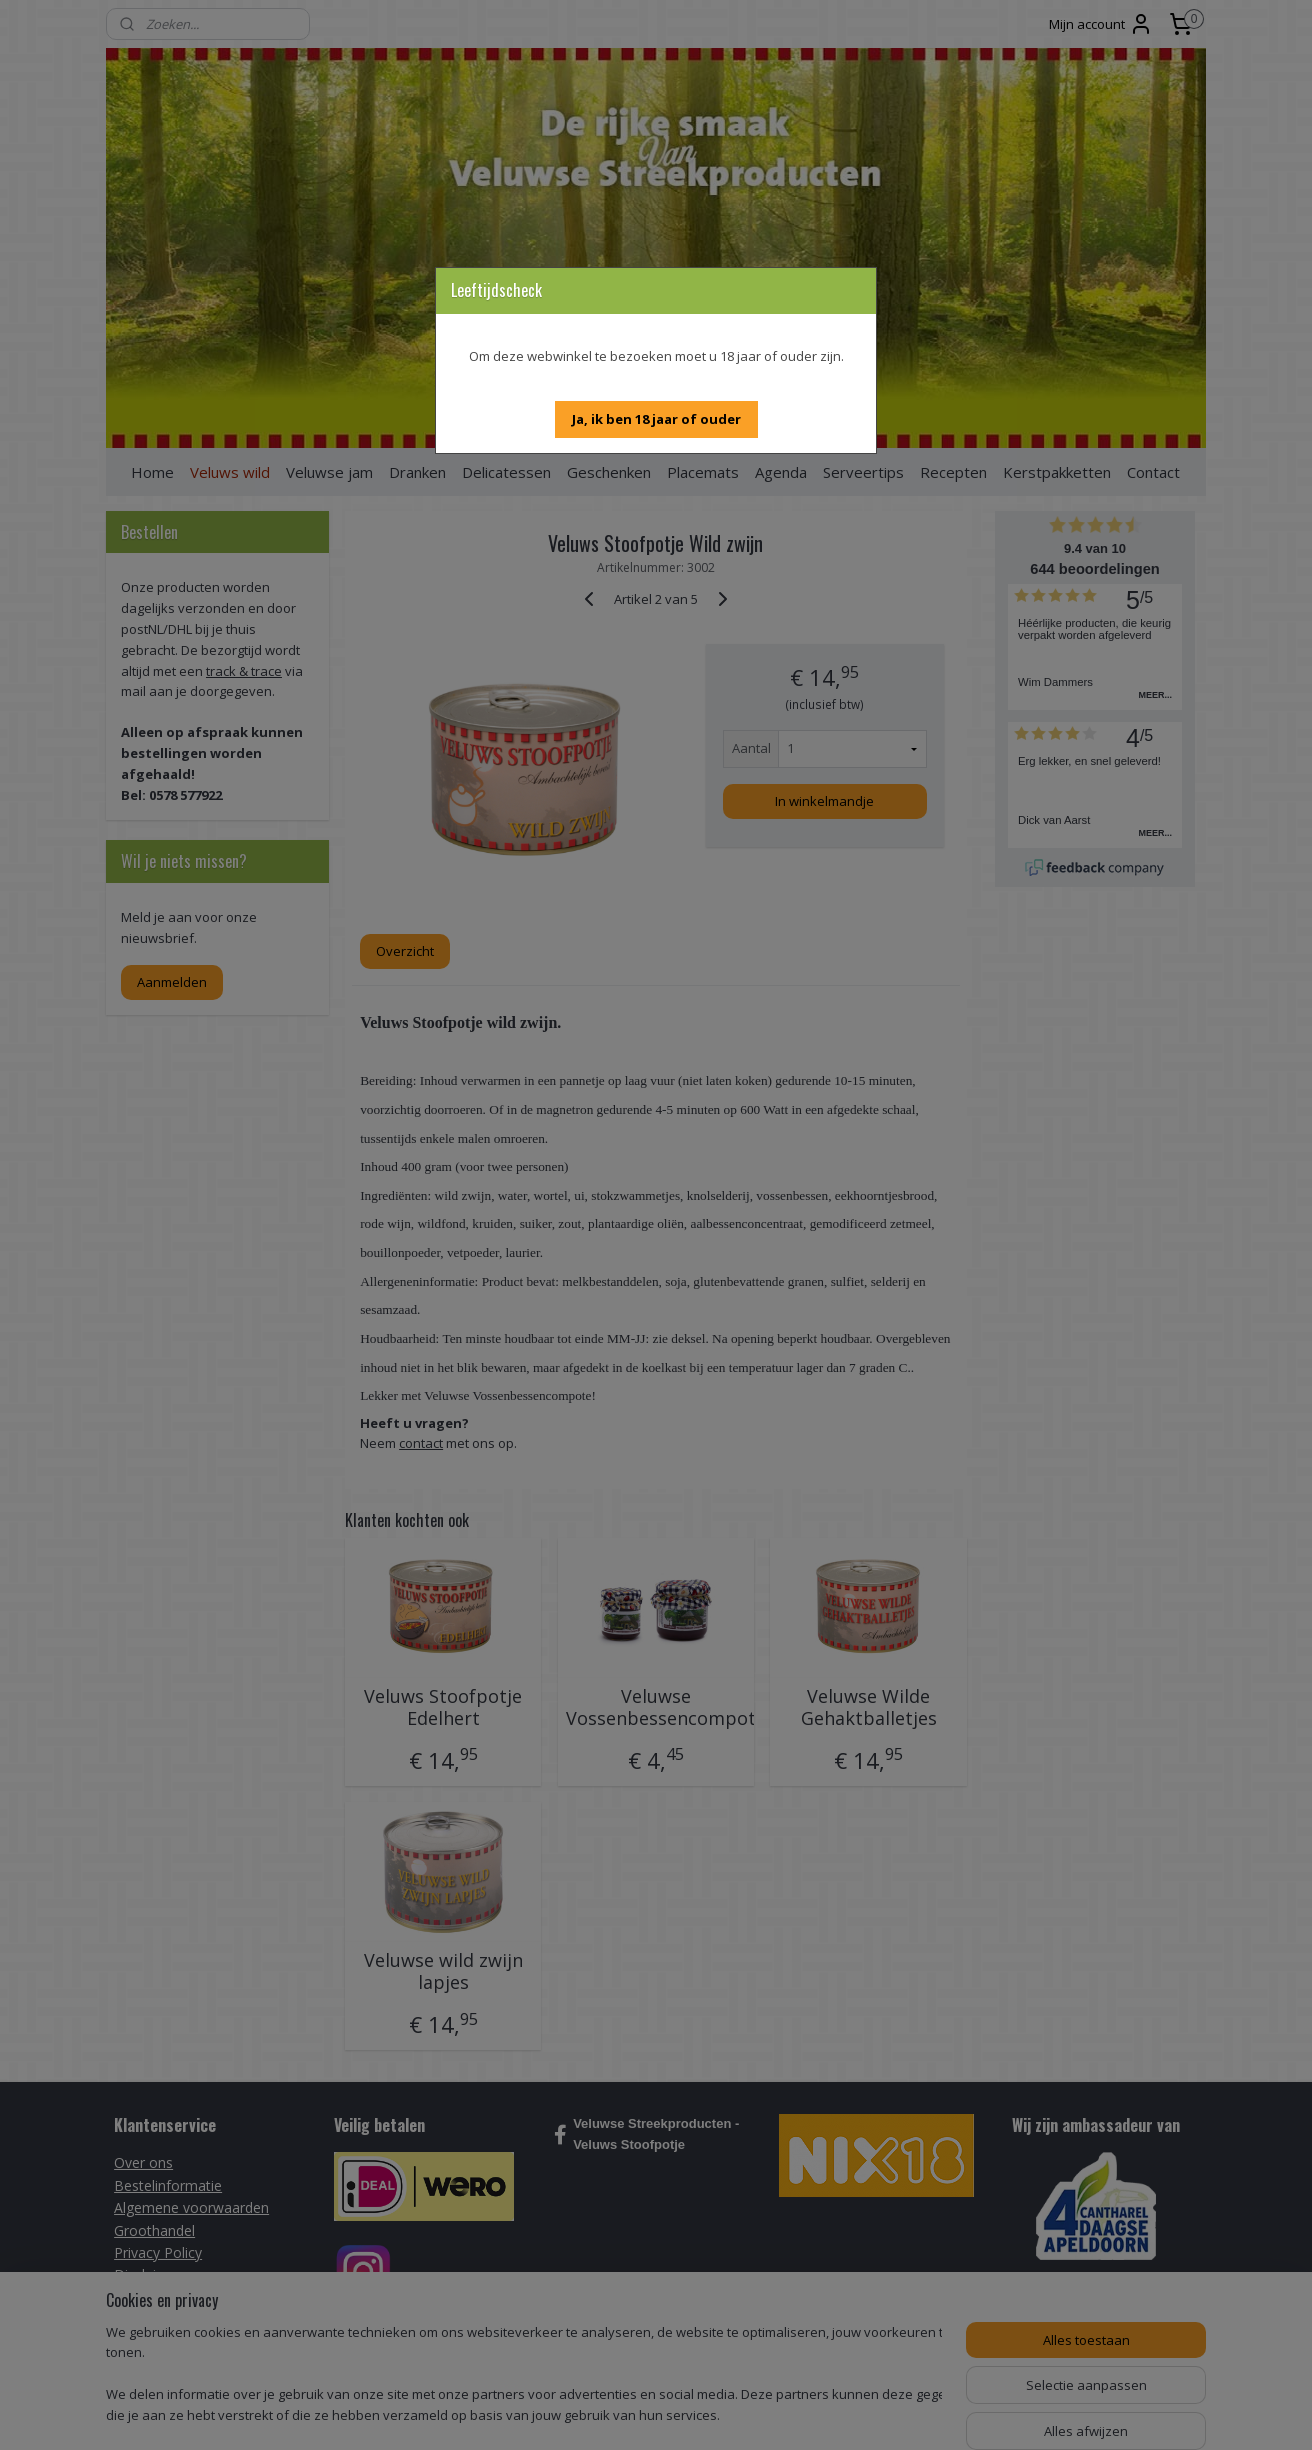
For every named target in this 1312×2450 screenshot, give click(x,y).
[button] (656, 419)
